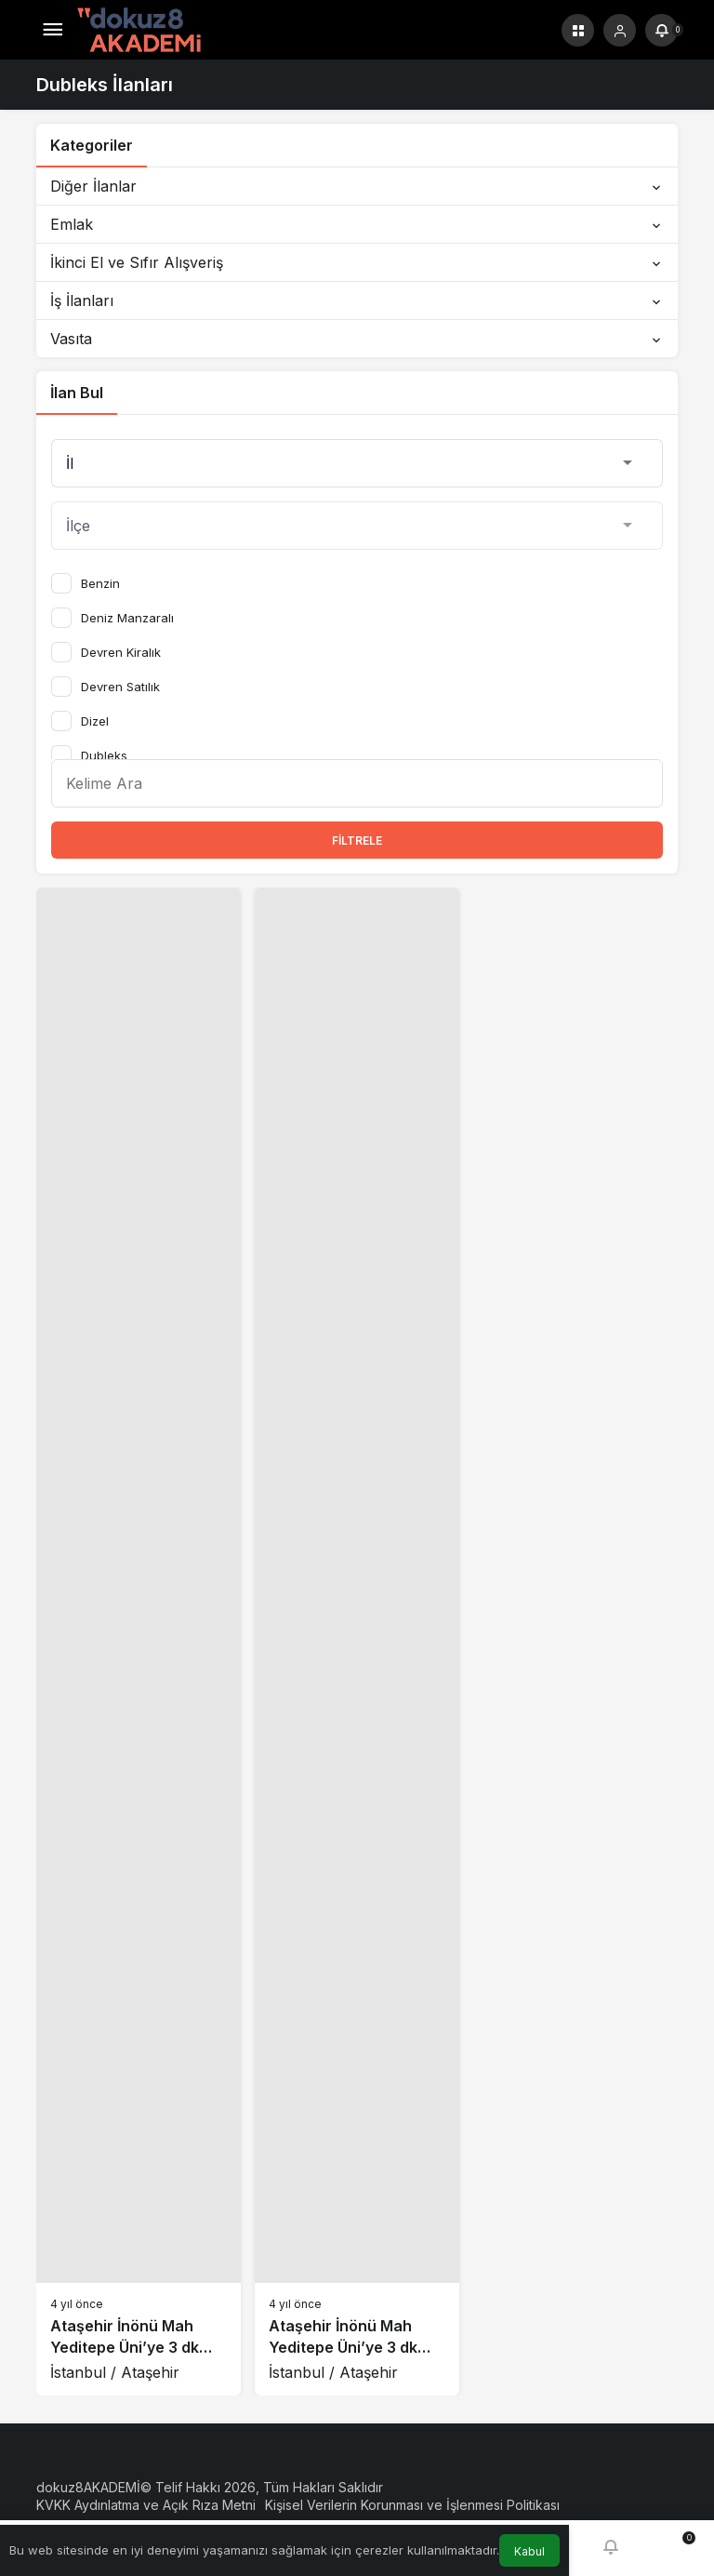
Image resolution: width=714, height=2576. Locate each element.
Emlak (357, 224)
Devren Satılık (120, 686)
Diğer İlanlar (357, 186)
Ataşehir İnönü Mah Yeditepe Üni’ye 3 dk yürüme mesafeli (124, 2347)
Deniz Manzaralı (127, 617)
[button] (578, 30)
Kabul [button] (529, 2551)
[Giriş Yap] (619, 30)
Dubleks (104, 755)
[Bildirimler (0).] (661, 30)
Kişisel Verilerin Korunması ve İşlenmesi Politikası (412, 2505)
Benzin (100, 583)
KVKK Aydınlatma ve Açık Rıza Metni (146, 2505)
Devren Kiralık (121, 652)
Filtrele (357, 841)
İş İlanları (357, 300)
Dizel (95, 721)
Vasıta (357, 338)
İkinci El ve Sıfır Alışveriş (357, 262)
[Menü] (52, 30)
